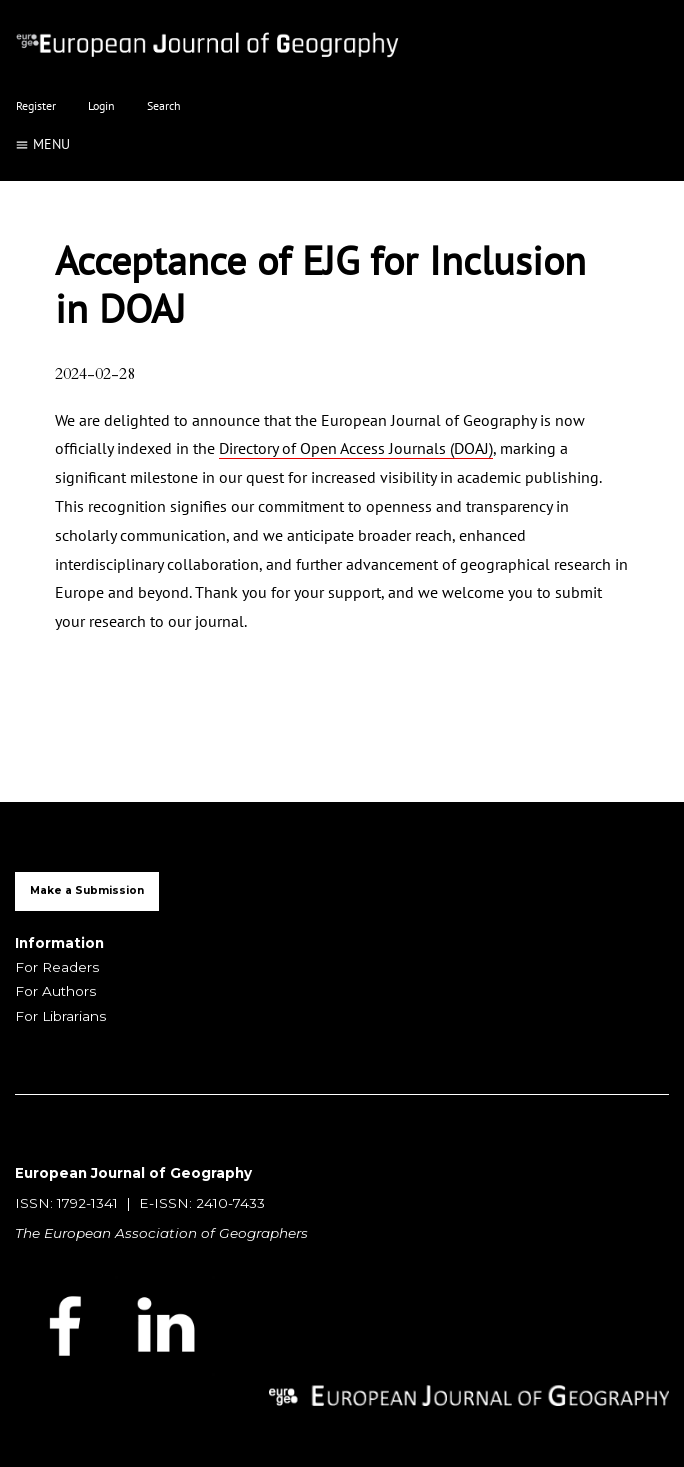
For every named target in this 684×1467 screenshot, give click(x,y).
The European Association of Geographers (161, 1233)
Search (164, 105)
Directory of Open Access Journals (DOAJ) (356, 448)
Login (101, 105)
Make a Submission (87, 890)
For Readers (57, 967)
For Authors (55, 991)
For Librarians (60, 1016)
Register (36, 105)
